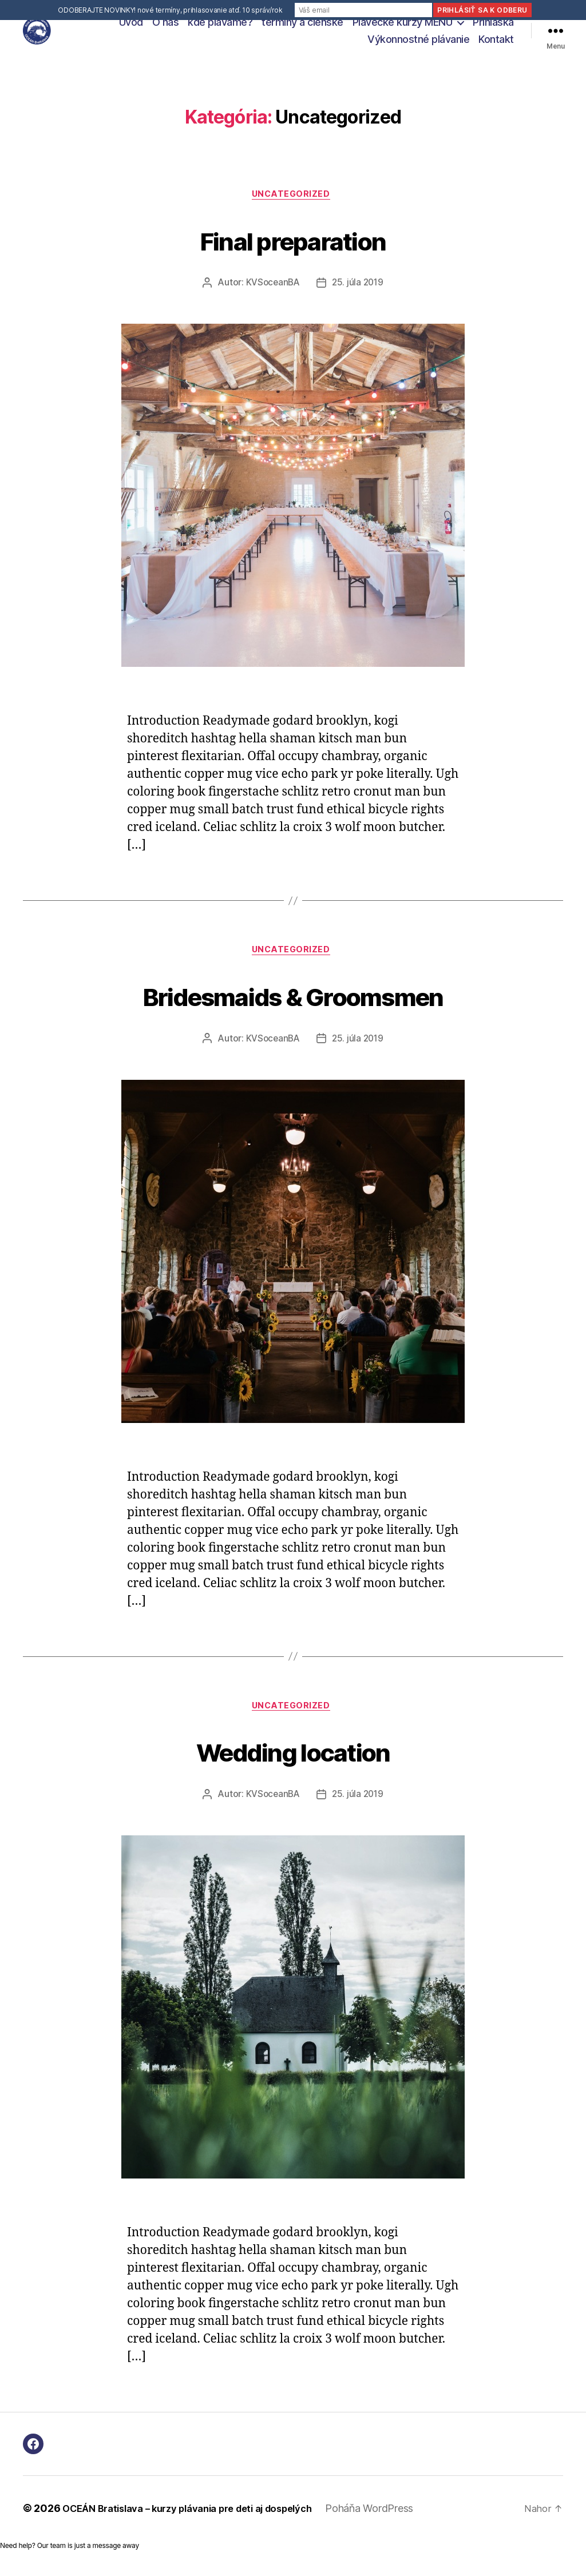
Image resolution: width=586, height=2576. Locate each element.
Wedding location (293, 1768)
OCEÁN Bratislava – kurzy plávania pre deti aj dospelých (201, 2527)
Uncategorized (293, 207)
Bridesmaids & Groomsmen (293, 1009)
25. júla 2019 (359, 297)
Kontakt (496, 45)
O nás (165, 28)
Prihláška (493, 28)
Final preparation (293, 251)
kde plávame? (220, 28)
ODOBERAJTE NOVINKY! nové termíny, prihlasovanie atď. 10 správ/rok (170, 10)
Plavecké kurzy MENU (403, 28)
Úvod (131, 28)
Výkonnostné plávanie (418, 45)
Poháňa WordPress (398, 2527)
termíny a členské (302, 28)
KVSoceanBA (271, 297)
